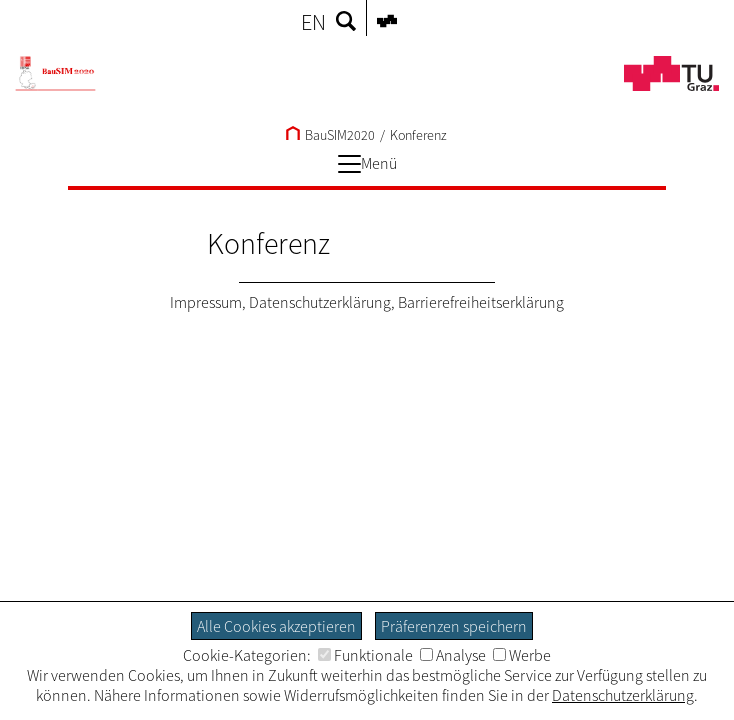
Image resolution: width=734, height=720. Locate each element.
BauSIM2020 (330, 135)
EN (313, 22)
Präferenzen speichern (454, 626)
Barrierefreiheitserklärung (481, 302)
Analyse (453, 655)
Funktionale (365, 655)
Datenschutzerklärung (320, 302)
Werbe (522, 655)
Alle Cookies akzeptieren (276, 626)
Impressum (206, 302)
